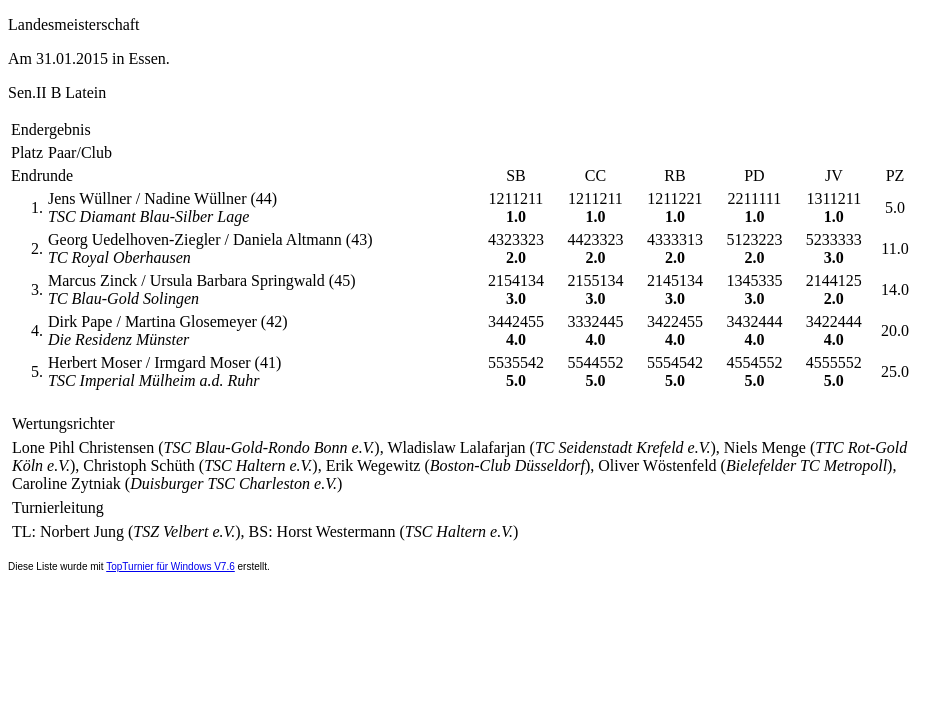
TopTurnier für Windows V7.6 (170, 566)
